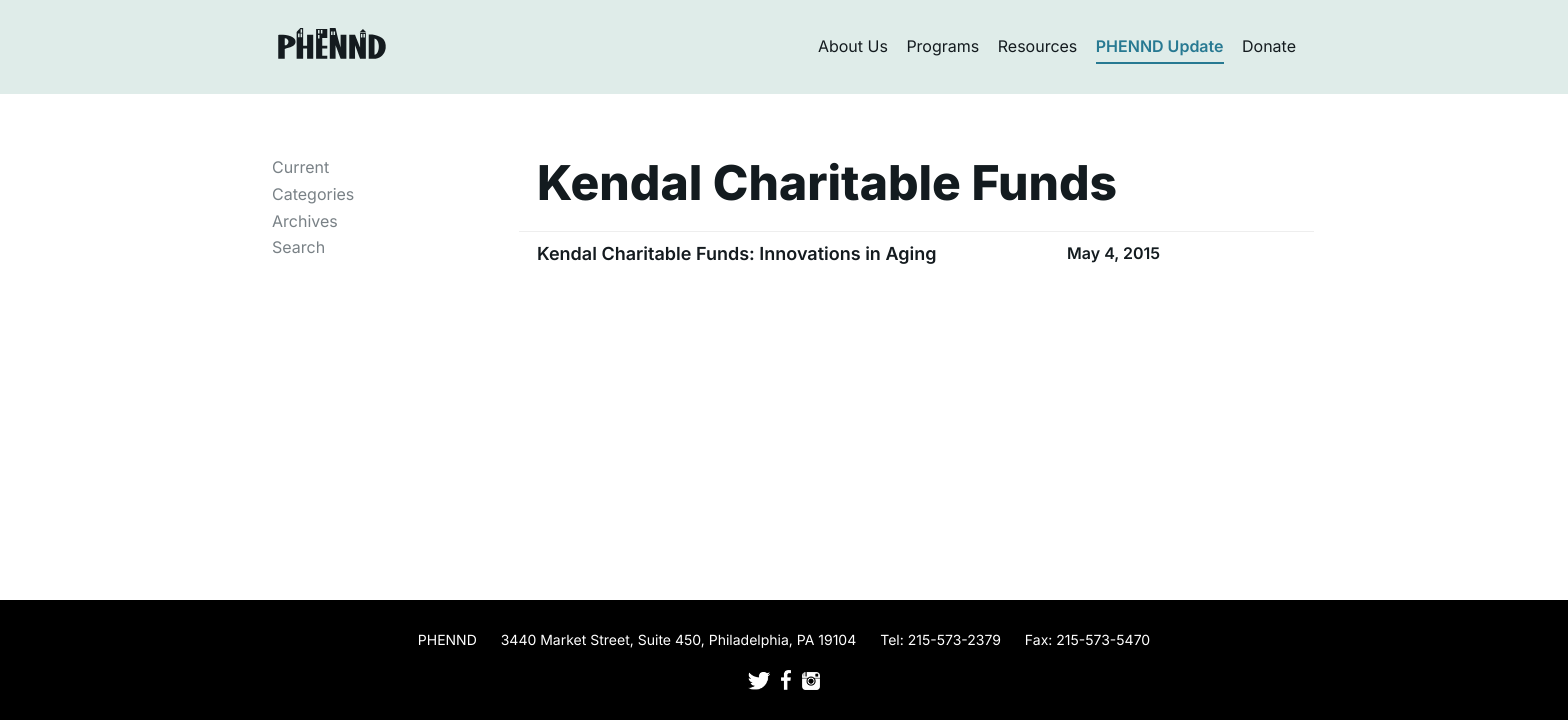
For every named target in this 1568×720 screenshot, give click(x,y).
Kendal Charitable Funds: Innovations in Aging (736, 254)
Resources (1038, 46)
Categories (313, 194)
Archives (305, 221)
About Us (853, 46)
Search (298, 247)
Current (300, 167)
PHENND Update (1160, 46)
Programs (942, 46)
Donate (1269, 46)
